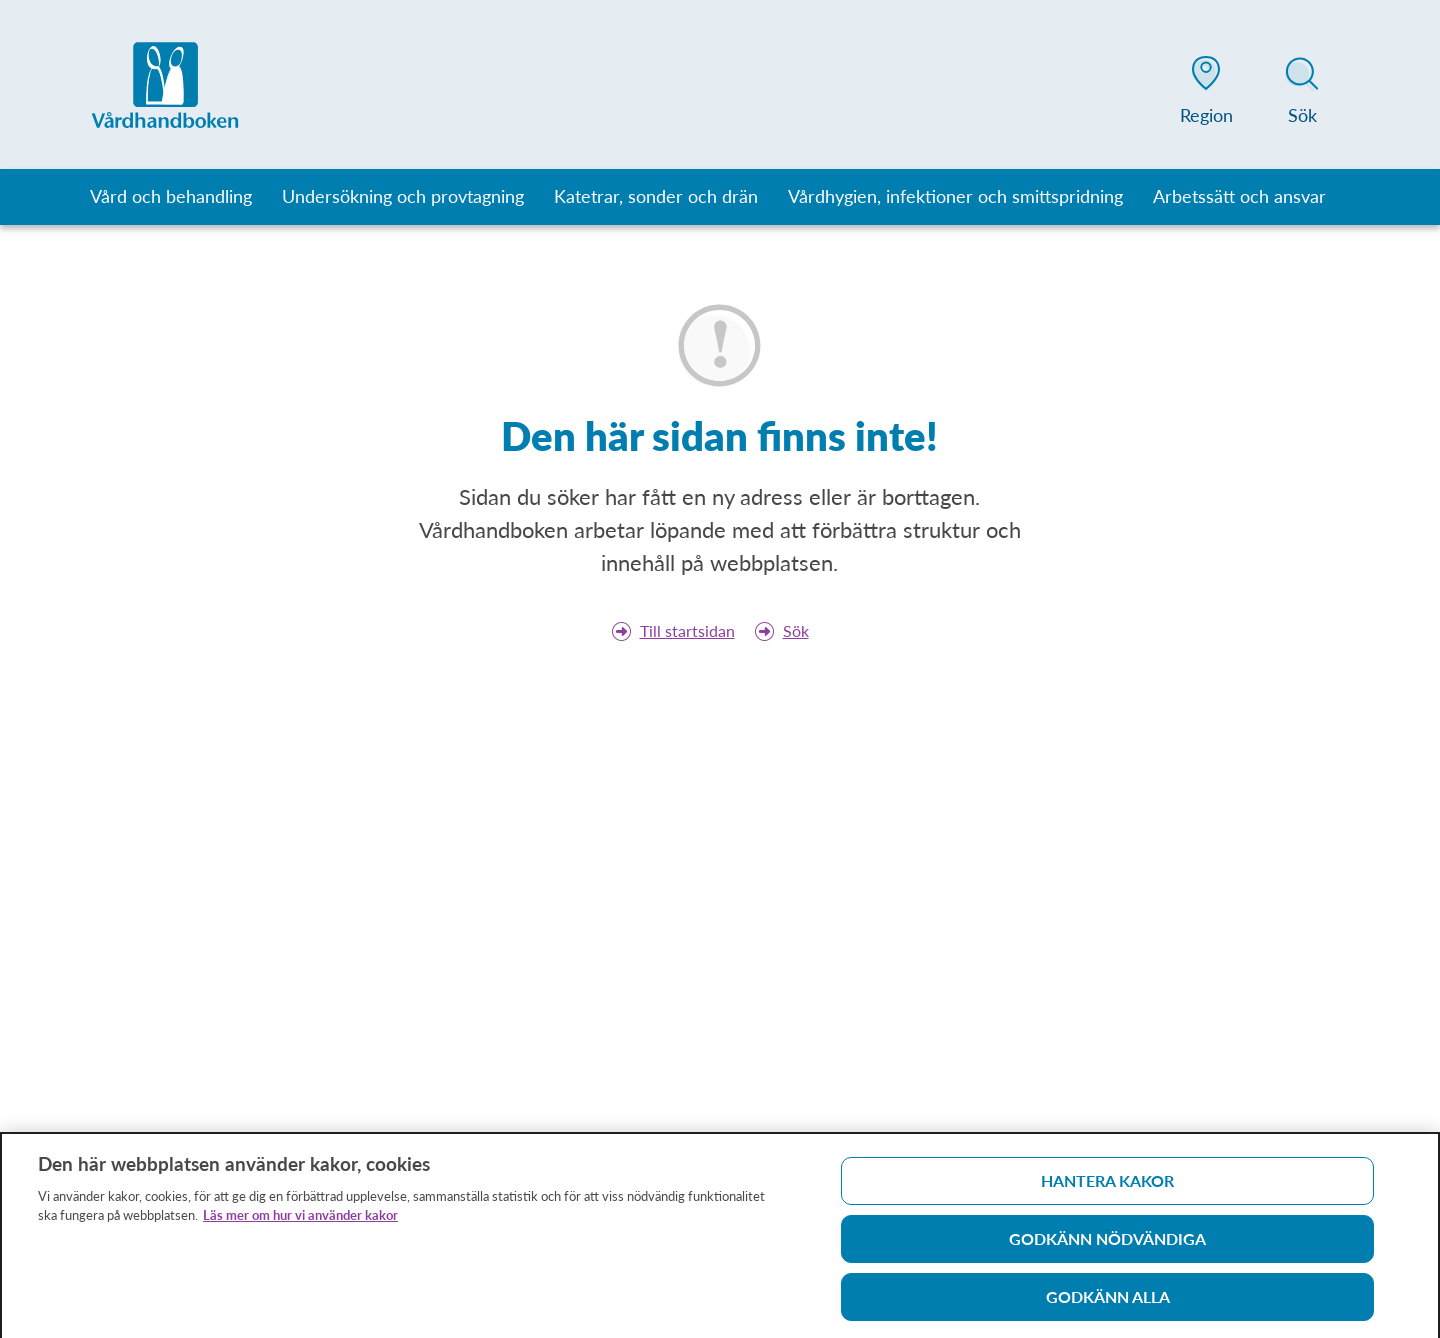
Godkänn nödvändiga (1107, 1243)
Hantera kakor (1107, 1185)
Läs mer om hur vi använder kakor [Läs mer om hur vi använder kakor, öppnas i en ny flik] (300, 1220)
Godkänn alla (1108, 1301)
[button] (1206, 94)
